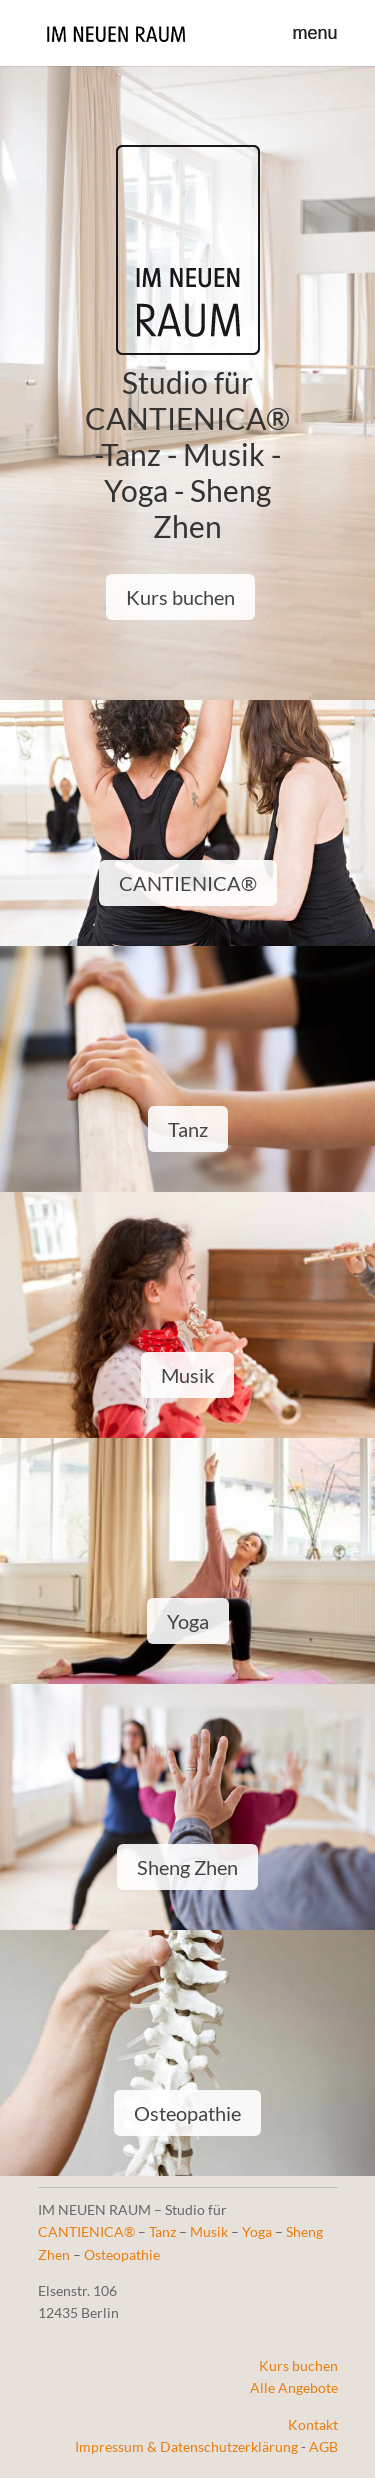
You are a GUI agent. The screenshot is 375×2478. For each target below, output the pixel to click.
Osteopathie (187, 2113)
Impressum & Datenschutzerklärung (186, 2446)
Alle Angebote (294, 2387)
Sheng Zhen (187, 1867)
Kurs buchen (180, 597)
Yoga (188, 1621)
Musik (187, 1375)
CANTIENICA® (188, 883)
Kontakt (313, 2424)
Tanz (188, 1129)
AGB (323, 2446)
